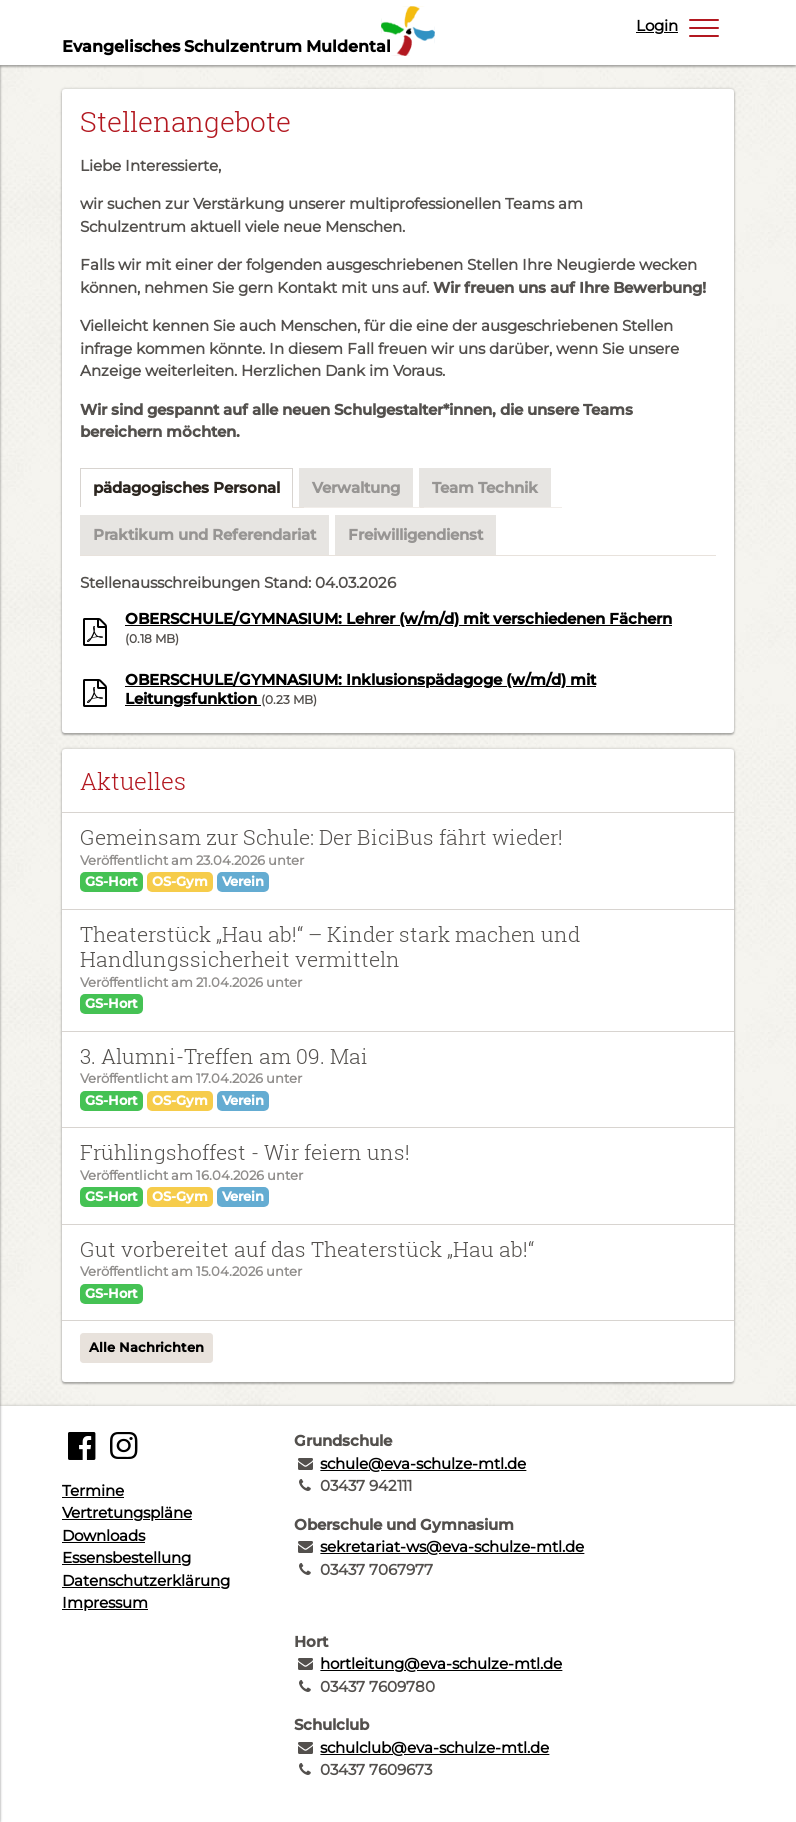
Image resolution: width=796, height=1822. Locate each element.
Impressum (105, 1602)
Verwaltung (356, 487)
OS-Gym (180, 881)
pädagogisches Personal (186, 487)
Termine (93, 1490)
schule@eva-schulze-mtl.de (423, 1463)
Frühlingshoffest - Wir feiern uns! (245, 1152)
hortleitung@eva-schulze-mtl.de (441, 1663)
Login (657, 25)
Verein (243, 881)
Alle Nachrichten (146, 1347)
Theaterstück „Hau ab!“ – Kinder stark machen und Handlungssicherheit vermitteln (330, 946)
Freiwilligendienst (415, 534)
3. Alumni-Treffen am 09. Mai (224, 1056)
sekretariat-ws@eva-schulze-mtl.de (452, 1546)
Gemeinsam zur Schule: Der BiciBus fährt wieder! (321, 837)
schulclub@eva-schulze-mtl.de (434, 1747)
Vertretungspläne (127, 1512)
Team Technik (485, 487)
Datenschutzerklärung (146, 1580)
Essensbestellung (126, 1557)
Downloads (103, 1535)
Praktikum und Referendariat (204, 534)
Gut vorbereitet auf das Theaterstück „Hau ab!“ (307, 1249)
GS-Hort (111, 881)
